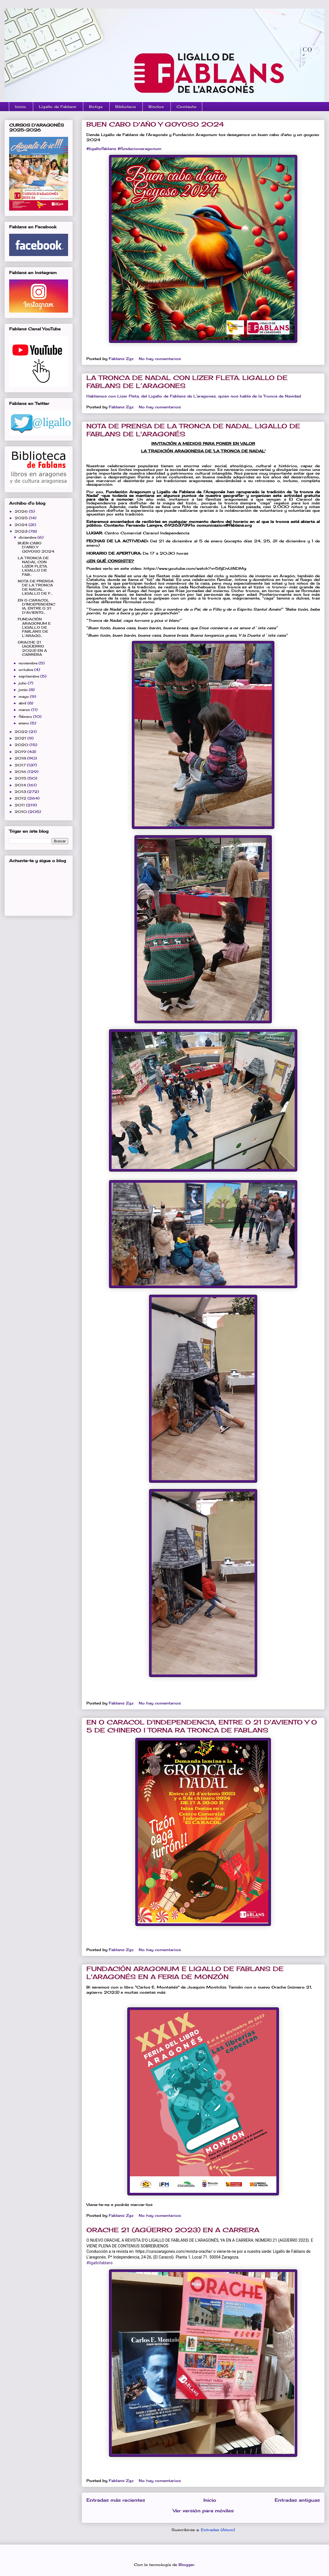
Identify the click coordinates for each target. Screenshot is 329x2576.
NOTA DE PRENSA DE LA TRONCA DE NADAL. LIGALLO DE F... (35, 587)
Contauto (187, 106)
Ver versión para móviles (203, 2510)
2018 (21, 758)
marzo (25, 710)
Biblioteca (125, 106)
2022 (22, 732)
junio (24, 690)
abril (23, 703)
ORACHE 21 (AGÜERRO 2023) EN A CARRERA (172, 2230)
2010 (21, 812)
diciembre (28, 537)
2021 (21, 738)
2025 (22, 518)
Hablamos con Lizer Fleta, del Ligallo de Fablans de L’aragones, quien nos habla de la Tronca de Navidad (193, 396)
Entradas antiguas (297, 2500)
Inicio (209, 2500)
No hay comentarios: (161, 358)
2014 (21, 785)
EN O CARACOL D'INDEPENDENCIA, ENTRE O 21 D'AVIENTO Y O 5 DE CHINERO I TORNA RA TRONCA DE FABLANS (201, 1726)
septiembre (29, 676)
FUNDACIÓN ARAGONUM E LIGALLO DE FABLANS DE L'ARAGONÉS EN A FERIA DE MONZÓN (185, 1973)
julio (23, 683)
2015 (21, 778)
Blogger (187, 2564)
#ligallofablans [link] (101, 148)
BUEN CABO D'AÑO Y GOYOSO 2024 (155, 124)
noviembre (29, 663)
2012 (21, 798)
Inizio (20, 106)
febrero (26, 716)
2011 (20, 805)
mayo (24, 696)
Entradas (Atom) (218, 2529)
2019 (21, 752)
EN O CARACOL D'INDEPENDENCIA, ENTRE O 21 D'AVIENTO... (36, 606)
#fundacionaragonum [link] (139, 148)
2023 (22, 531)
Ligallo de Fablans (57, 106)
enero (24, 723)
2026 (22, 511)
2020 (22, 745)
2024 (22, 525)
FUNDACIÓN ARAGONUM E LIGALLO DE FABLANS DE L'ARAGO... (34, 627)
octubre (26, 670)
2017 (21, 765)
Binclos (156, 106)
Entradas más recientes (115, 2500)
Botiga (95, 106)
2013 (21, 792)
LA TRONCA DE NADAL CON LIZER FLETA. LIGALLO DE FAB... (33, 566)
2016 (21, 772)
